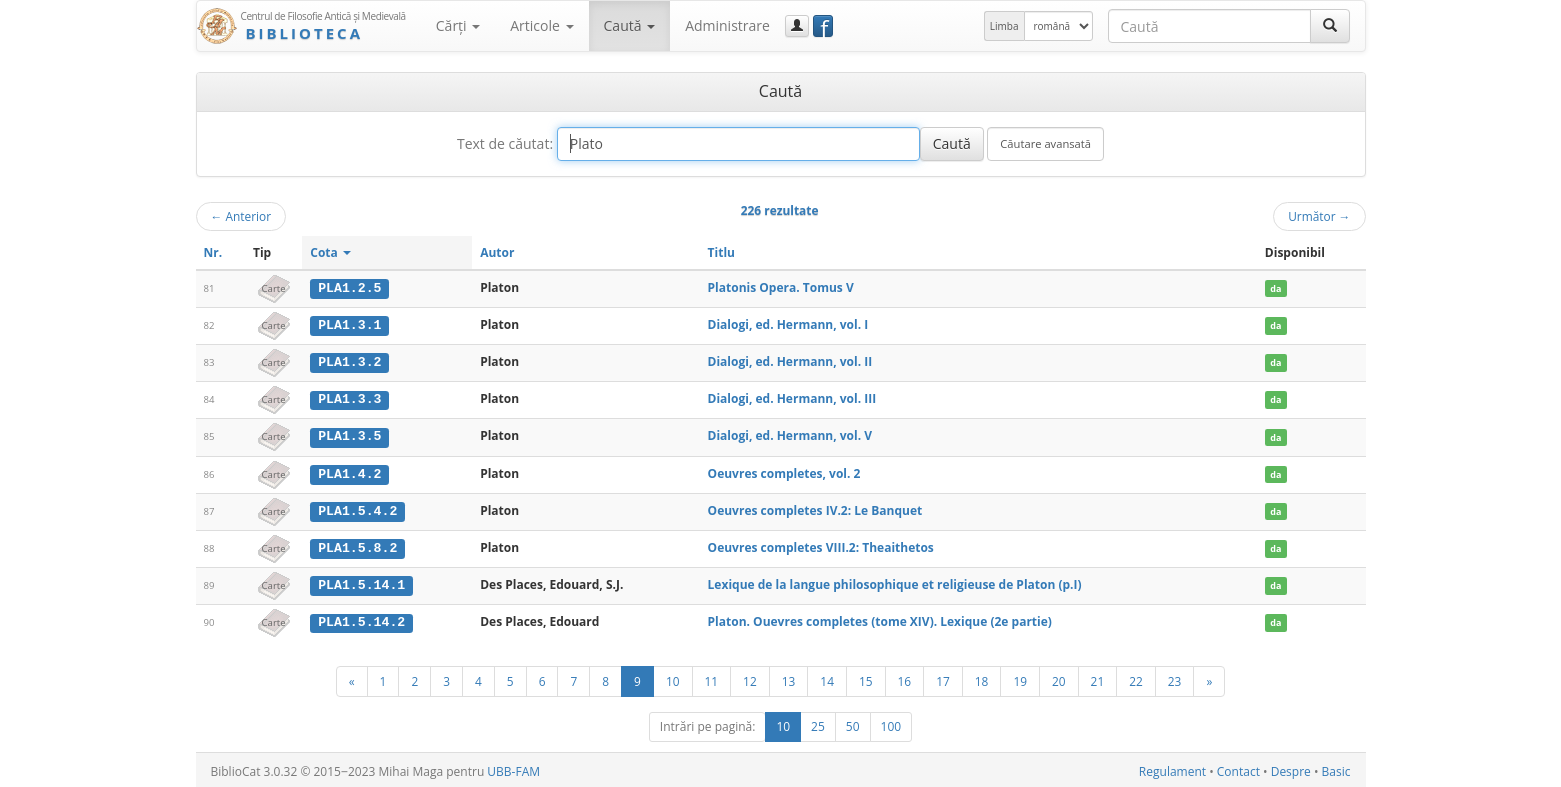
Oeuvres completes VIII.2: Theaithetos (821, 544)
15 (866, 678)
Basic (1336, 768)
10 (673, 678)
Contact (1238, 768)
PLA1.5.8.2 (357, 545)
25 (818, 723)
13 (789, 678)
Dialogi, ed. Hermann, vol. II (790, 360)
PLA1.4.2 (349, 472)
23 (1175, 678)
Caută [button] (630, 25)
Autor (497, 252)
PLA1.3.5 (349, 435)
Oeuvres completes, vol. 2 (784, 471)
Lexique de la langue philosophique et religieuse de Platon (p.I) (895, 581)
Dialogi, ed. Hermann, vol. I (788, 324)
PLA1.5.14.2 (361, 619)
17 (943, 678)
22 (1136, 678)
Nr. (213, 252)
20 (1059, 678)
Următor (1319, 216)
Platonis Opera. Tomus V (781, 287)
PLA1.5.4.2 (357, 508)
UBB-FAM (513, 768)
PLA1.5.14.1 (361, 582)
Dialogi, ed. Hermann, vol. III (792, 397)
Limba (1004, 26)
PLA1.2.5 (349, 288)
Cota (330, 252)
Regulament (1172, 768)
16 (905, 678)
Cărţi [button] (458, 25)
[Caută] (1330, 26)
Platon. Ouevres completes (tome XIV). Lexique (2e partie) (880, 618)
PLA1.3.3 (349, 398)
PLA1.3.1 (349, 325)
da (1275, 288)
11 (712, 678)
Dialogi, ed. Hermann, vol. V (790, 434)
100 (891, 723)
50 (853, 723)
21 (1098, 678)
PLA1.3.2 (349, 361)
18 (982, 678)
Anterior (241, 216)
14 (827, 678)
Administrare (727, 25)
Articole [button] (541, 25)
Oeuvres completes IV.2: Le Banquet (815, 507)
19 (1020, 678)
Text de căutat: (505, 143)
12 (750, 678)
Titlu (721, 252)
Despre (1291, 768)
